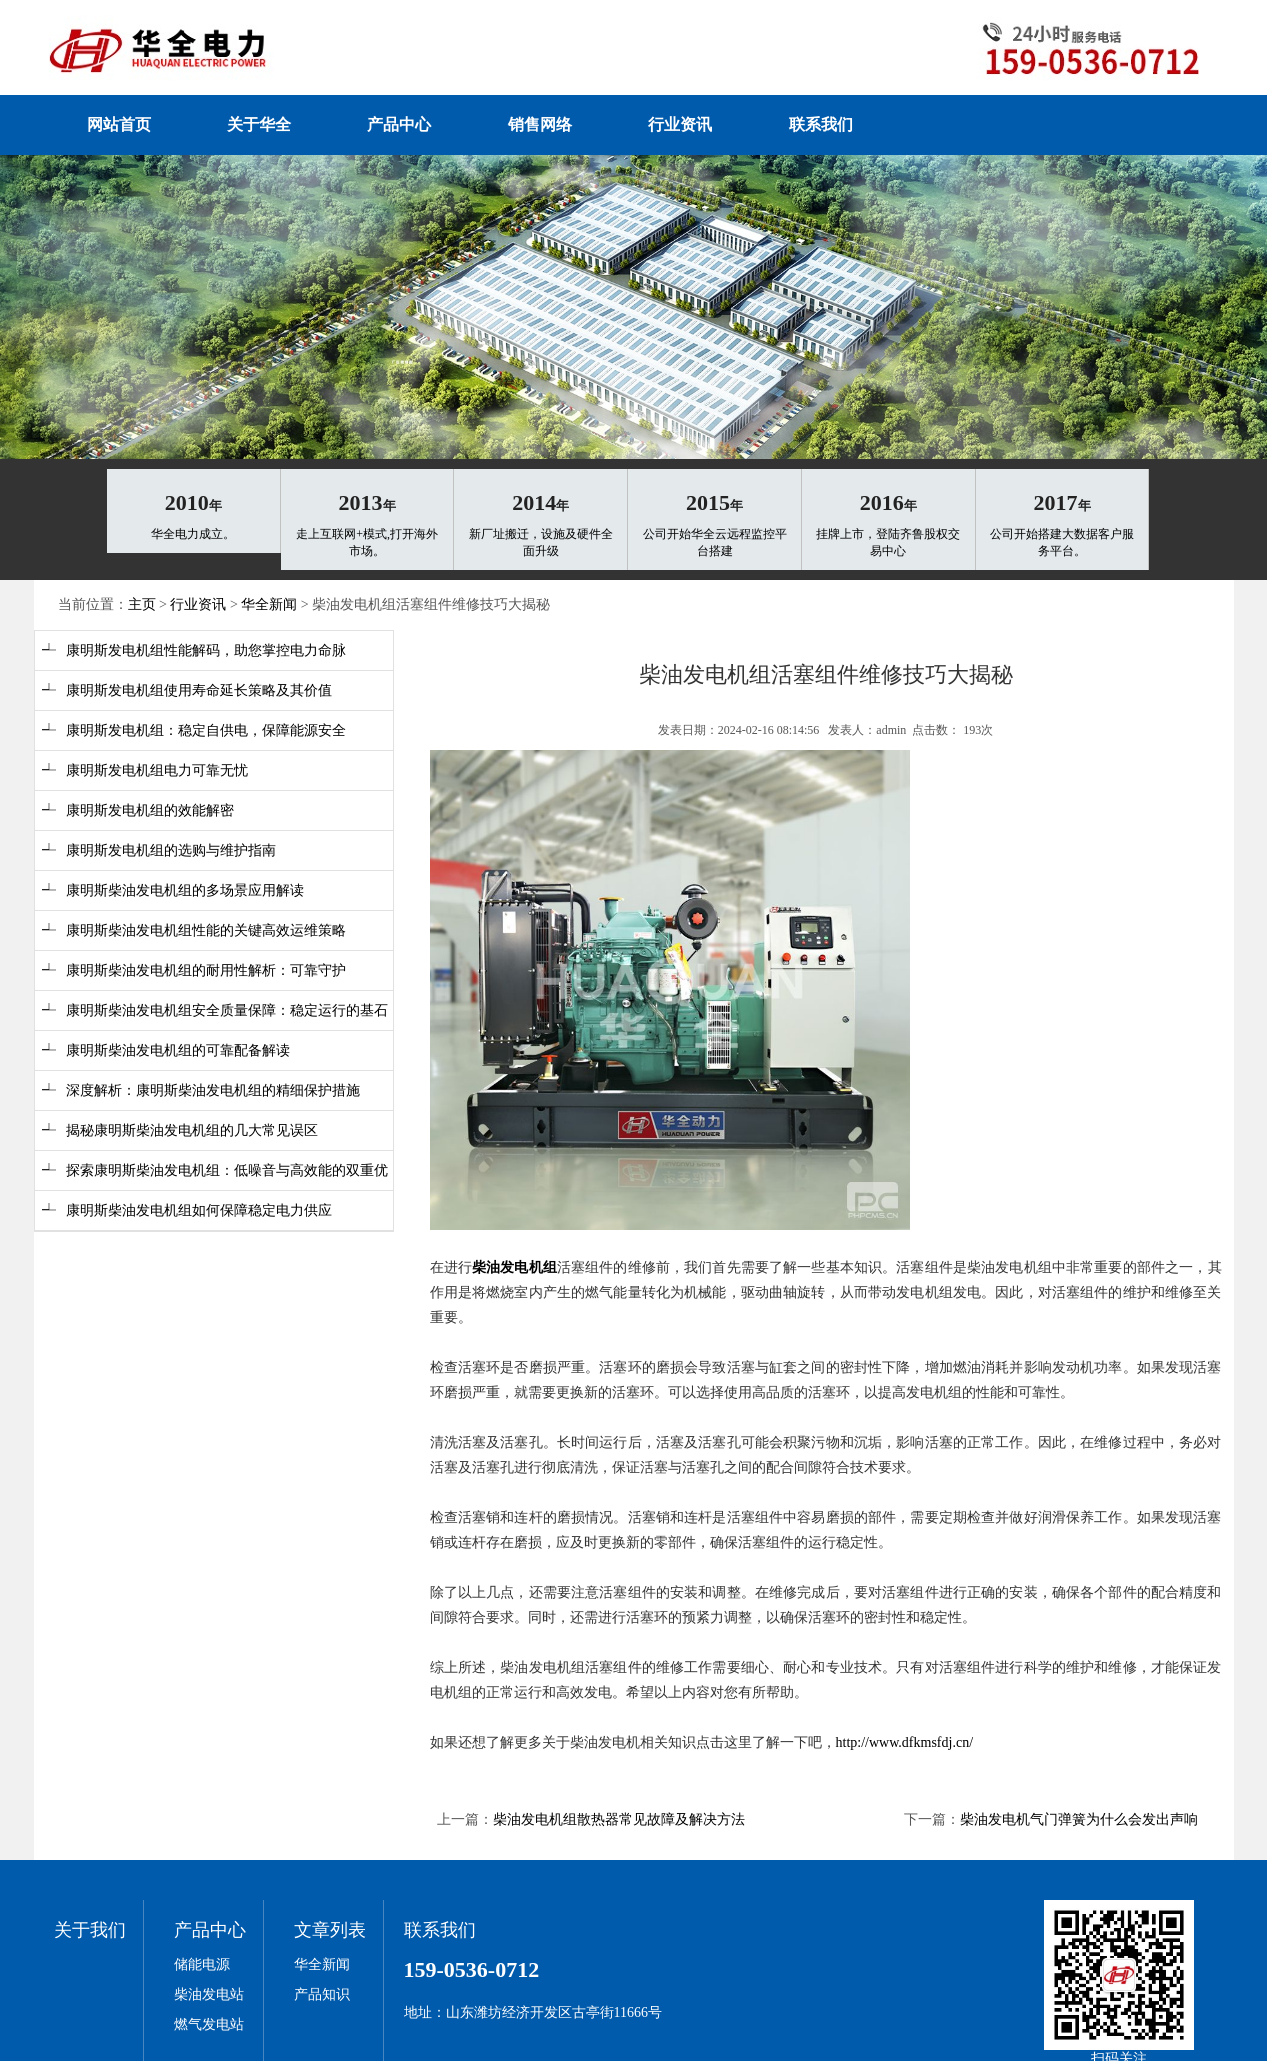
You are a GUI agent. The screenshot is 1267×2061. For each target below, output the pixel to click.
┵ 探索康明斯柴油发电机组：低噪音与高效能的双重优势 (212, 1177)
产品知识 (322, 1994)
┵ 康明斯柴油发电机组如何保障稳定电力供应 (184, 1210)
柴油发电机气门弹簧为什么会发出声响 (1079, 1819)
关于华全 (259, 124)
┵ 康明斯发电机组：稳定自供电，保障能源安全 (191, 730)
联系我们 (821, 124)
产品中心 (399, 124)
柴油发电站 (209, 1994)
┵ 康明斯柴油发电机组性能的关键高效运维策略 (191, 930)
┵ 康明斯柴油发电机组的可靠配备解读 (163, 1050)
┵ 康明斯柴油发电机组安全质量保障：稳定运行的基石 (212, 1010)
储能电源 (202, 1964)
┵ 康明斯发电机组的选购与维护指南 (156, 850)
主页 (142, 604)
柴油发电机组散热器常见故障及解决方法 (619, 1819)
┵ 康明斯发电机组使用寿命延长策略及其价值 (184, 690)
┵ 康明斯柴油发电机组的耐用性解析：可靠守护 (191, 970)
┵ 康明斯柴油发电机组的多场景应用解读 (170, 890)
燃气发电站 (209, 2024)
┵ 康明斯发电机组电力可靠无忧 (142, 770)
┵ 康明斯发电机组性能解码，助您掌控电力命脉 (191, 650)
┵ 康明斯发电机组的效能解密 (135, 810)
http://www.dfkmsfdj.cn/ (905, 1742)
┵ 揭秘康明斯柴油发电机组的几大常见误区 (177, 1130)
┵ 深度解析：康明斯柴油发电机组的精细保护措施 (198, 1090)
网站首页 (119, 124)
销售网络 (540, 124)
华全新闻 (269, 604)
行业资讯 (680, 124)
